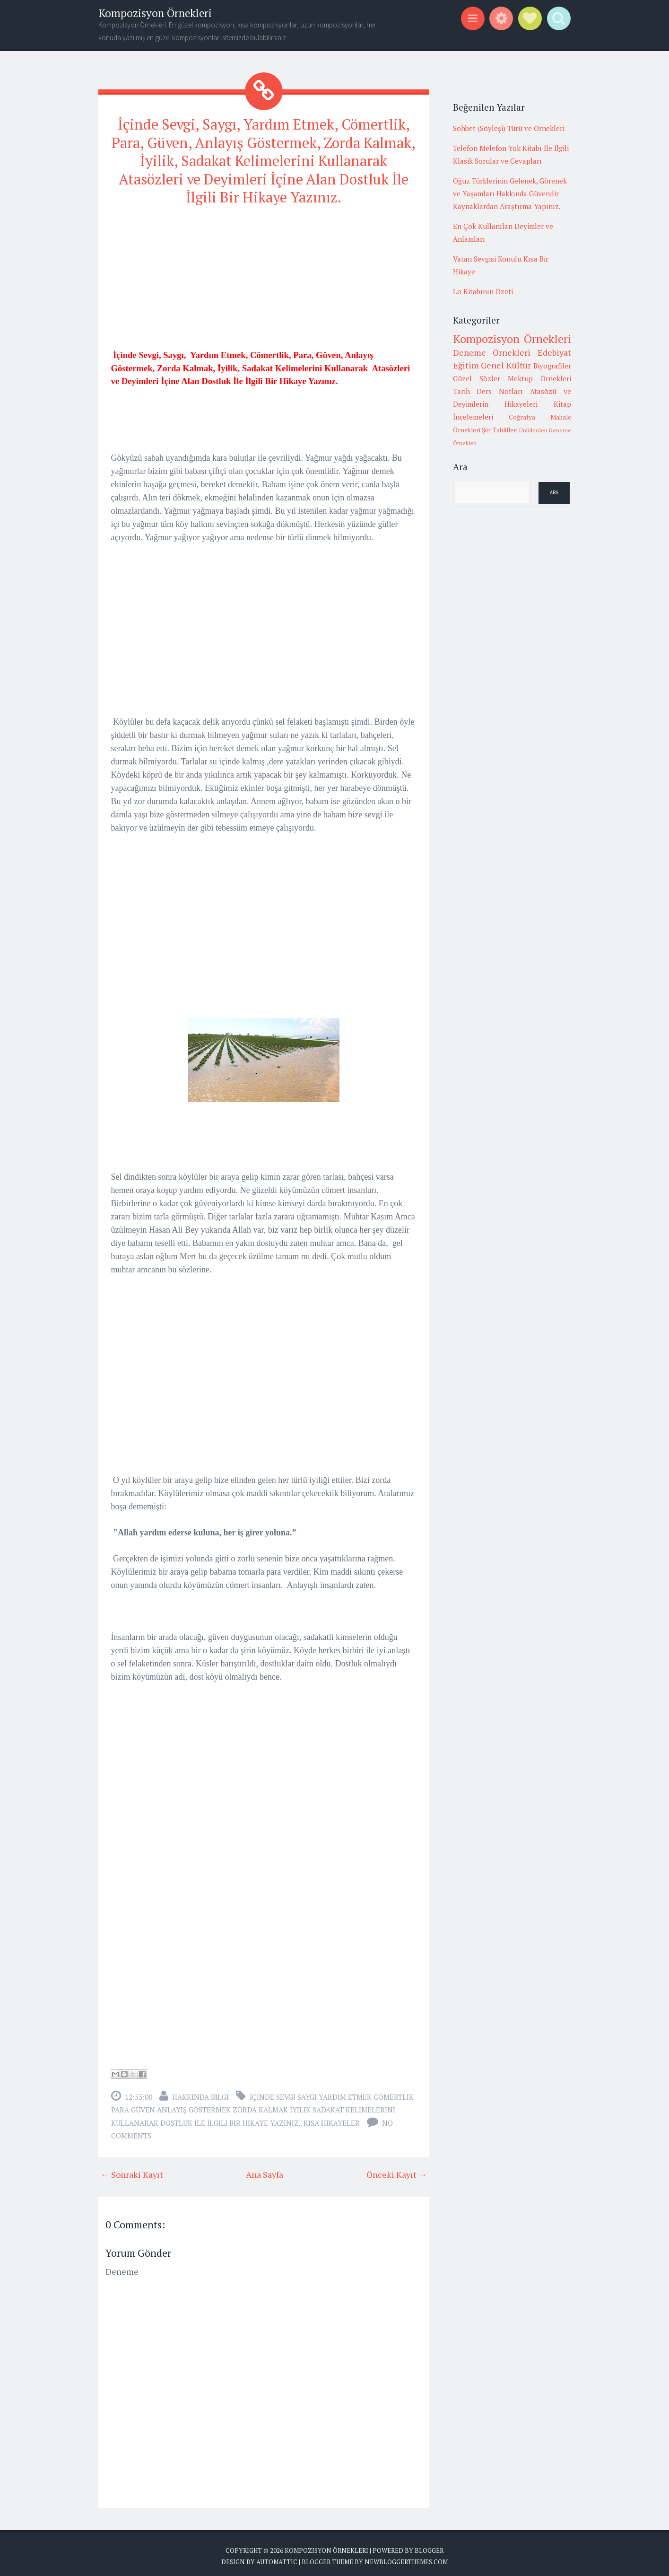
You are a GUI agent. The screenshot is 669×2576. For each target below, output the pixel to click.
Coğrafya (522, 417)
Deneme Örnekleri (492, 352)
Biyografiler (552, 365)
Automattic (276, 2557)
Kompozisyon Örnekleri (155, 13)
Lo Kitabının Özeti (483, 291)
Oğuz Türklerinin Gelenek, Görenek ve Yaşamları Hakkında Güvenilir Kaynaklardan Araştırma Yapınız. (510, 193)
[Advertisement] (264, 278)
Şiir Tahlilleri (500, 430)
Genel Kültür (506, 365)
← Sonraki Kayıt (132, 2170)
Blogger (429, 2546)
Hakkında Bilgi (200, 2092)
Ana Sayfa (264, 2170)
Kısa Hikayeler (332, 2118)
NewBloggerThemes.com (406, 2557)
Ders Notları (500, 391)
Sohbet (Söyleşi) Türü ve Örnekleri (509, 128)
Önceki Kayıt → (396, 2170)
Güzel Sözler (476, 378)
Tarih (461, 391)
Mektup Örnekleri (539, 378)
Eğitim (466, 365)
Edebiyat (554, 352)
